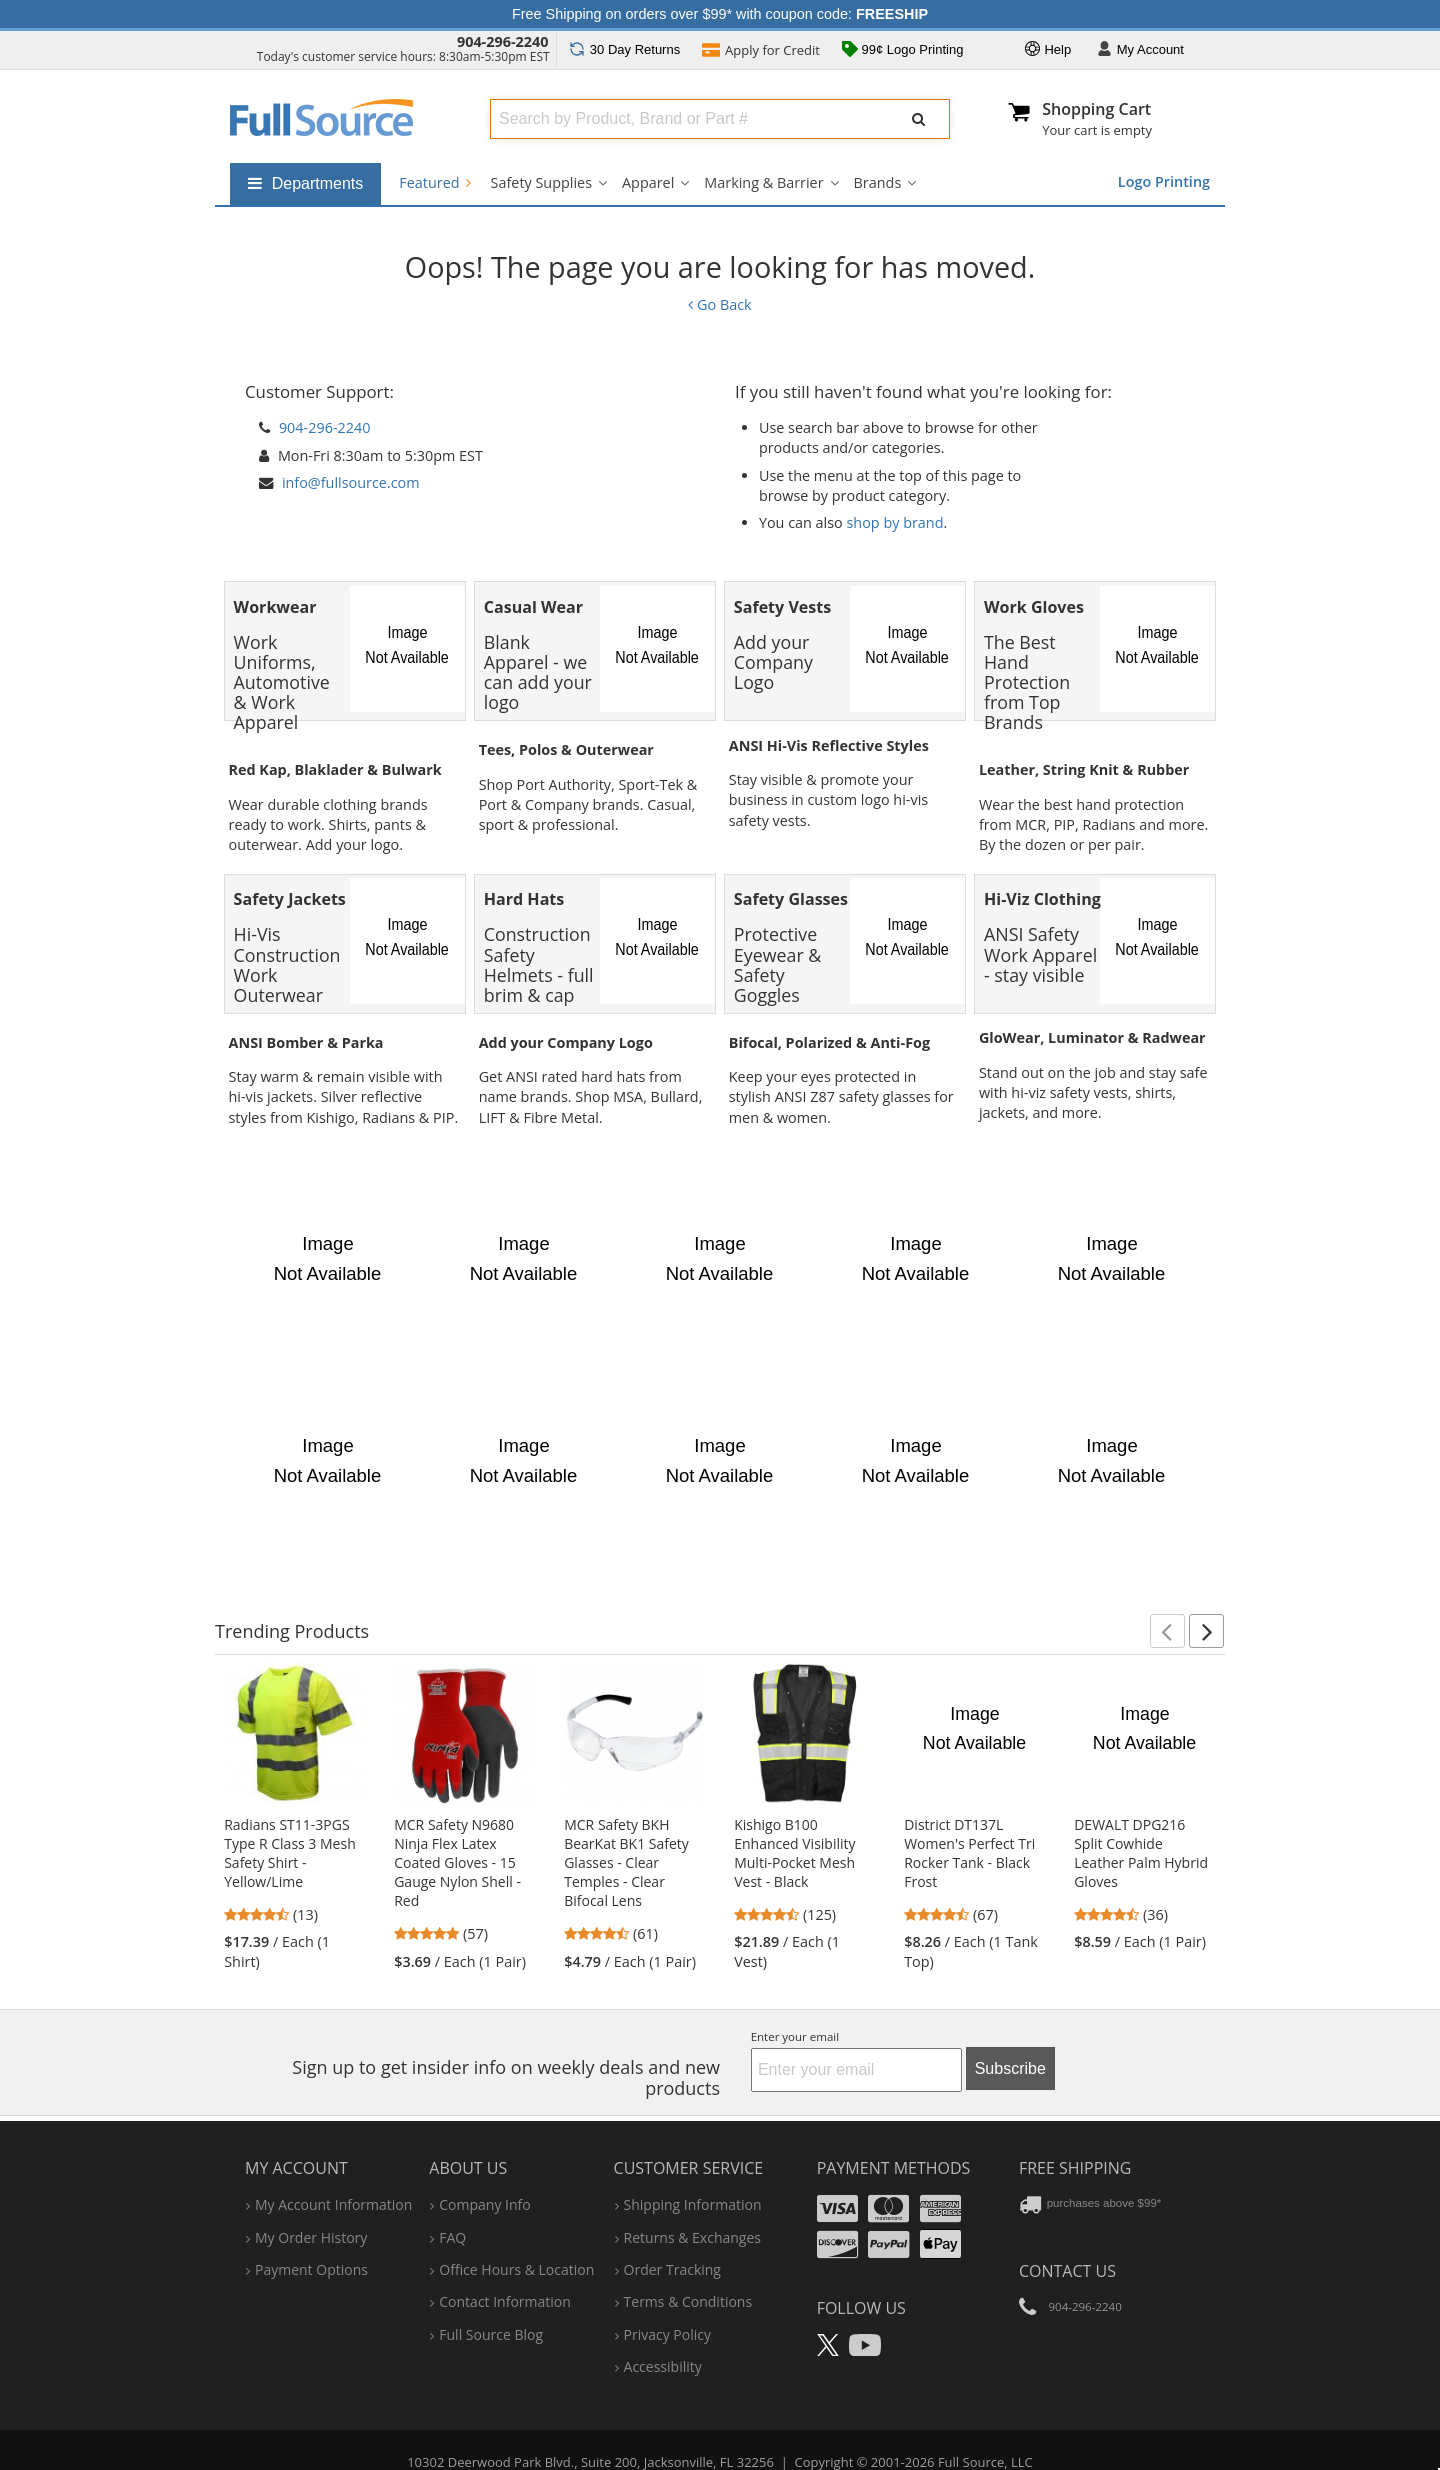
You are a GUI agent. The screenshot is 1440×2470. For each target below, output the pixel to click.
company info (484, 2175)
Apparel (648, 182)
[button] (1167, 1602)
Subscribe (1010, 2038)
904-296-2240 (503, 41)
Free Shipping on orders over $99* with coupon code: (720, 14)
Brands (878, 182)
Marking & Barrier (763, 182)
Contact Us (1067, 2241)
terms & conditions (688, 2272)
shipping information (693, 2175)
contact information (505, 2272)
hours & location (516, 2240)
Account (1140, 50)
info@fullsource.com (351, 482)
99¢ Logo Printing (903, 51)
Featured (434, 182)
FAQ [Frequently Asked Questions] (452, 2207)
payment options (311, 2240)
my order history (311, 2207)
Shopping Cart (1096, 109)
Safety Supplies (541, 182)
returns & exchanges (692, 2207)
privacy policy (667, 2305)
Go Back (719, 304)
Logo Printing (1164, 181)
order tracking (672, 2240)
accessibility (663, 2337)
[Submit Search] (919, 119)
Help (1048, 50)
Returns (624, 49)
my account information (333, 2175)
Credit (761, 52)
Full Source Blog (491, 2305)
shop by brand (895, 522)
